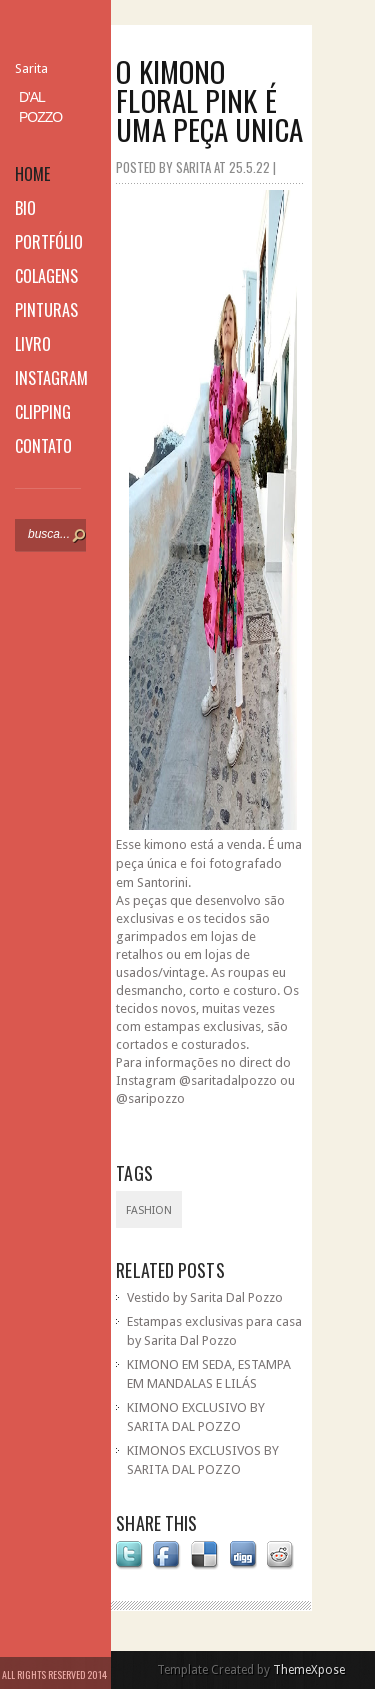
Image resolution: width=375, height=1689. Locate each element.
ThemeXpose (309, 1670)
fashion (149, 1210)
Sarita (31, 68)
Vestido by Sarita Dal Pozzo (205, 1297)
